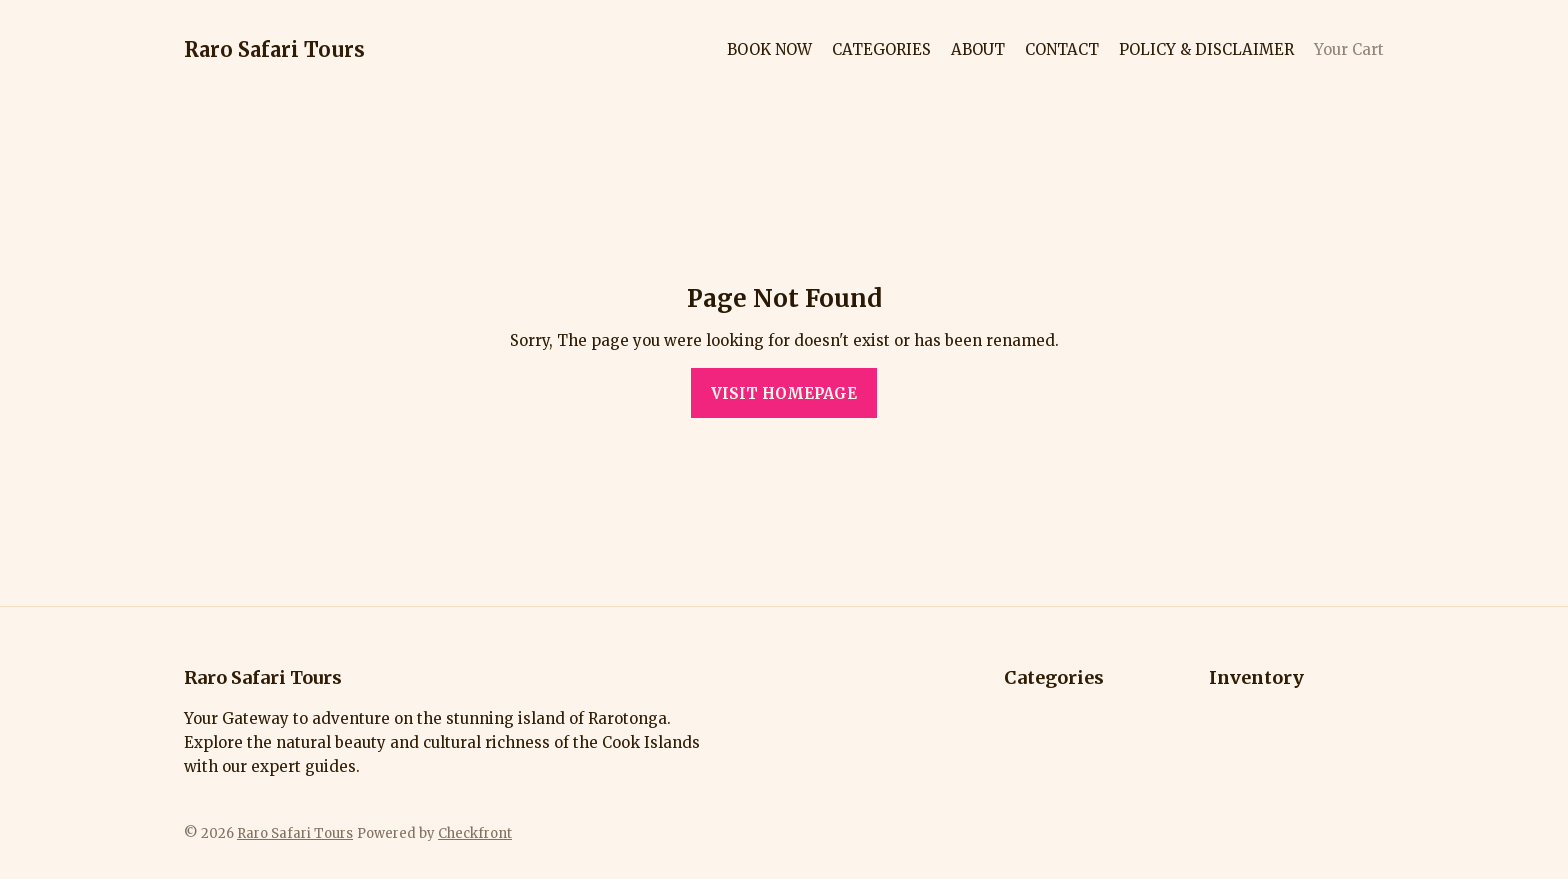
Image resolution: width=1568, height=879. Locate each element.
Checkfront (475, 833)
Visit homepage (784, 393)
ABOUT (978, 49)
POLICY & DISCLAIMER (1206, 49)
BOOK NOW (769, 49)
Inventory (1256, 677)
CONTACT (1062, 49)
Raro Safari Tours (274, 49)
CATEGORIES (881, 49)
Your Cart (1349, 49)
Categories (1054, 677)
